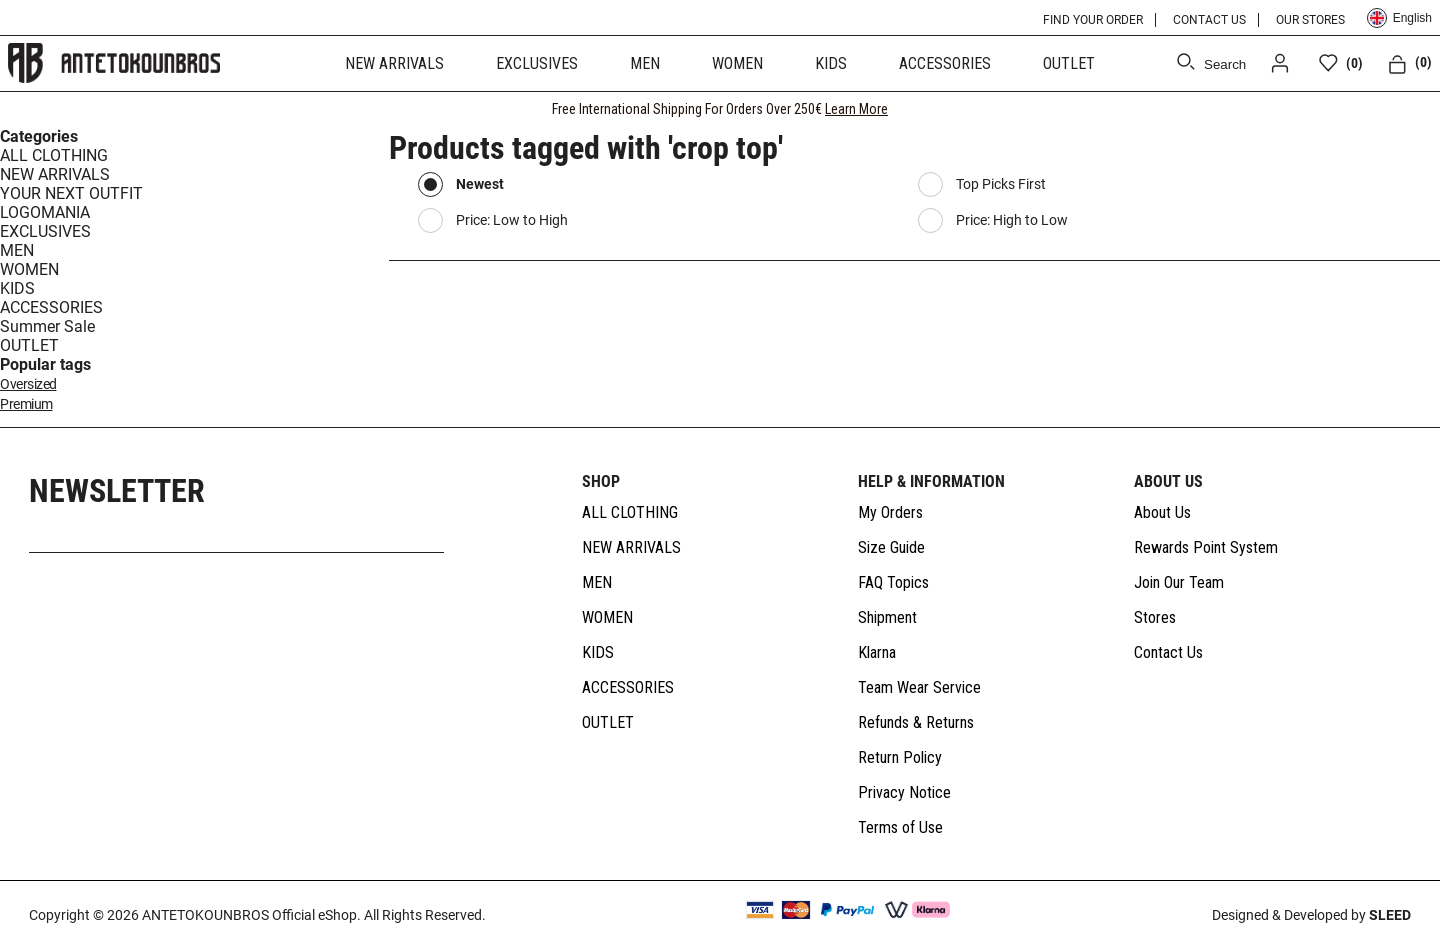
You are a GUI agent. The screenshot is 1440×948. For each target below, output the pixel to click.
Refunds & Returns (916, 722)
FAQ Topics (893, 582)
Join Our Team (1179, 582)
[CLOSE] (1406, 109)
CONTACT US (1209, 20)
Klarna (877, 652)
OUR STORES (1310, 20)
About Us (1162, 512)
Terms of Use (900, 827)
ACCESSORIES (945, 63)
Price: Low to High (512, 220)
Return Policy (900, 757)
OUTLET (1069, 63)
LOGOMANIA (45, 212)
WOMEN (737, 63)
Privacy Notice (904, 792)
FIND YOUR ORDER (1093, 20)
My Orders (890, 512)
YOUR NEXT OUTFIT (71, 193)
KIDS (831, 63)
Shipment (887, 617)
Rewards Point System (1206, 547)
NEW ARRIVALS (394, 63)
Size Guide (891, 547)
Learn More (856, 109)
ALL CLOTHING (54, 155)
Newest (480, 184)
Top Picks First (1001, 184)
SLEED (1390, 915)
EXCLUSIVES (537, 63)
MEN (645, 63)
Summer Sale (47, 326)
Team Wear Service (919, 687)
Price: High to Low (1012, 220)
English (1399, 18)
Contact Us (1168, 652)
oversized (28, 384)
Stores (1155, 617)
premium (26, 404)
